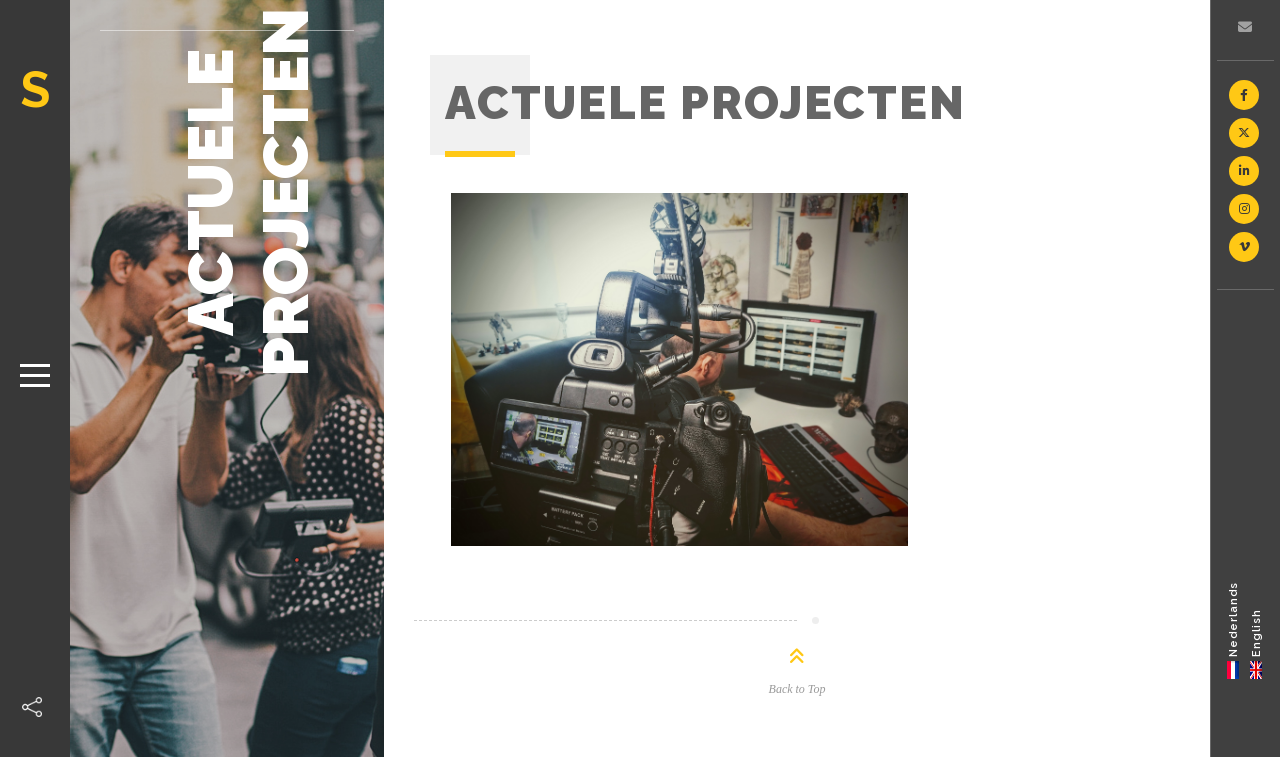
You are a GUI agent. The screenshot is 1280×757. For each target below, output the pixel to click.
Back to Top (797, 689)
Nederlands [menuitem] (1233, 618)
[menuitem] (1233, 629)
